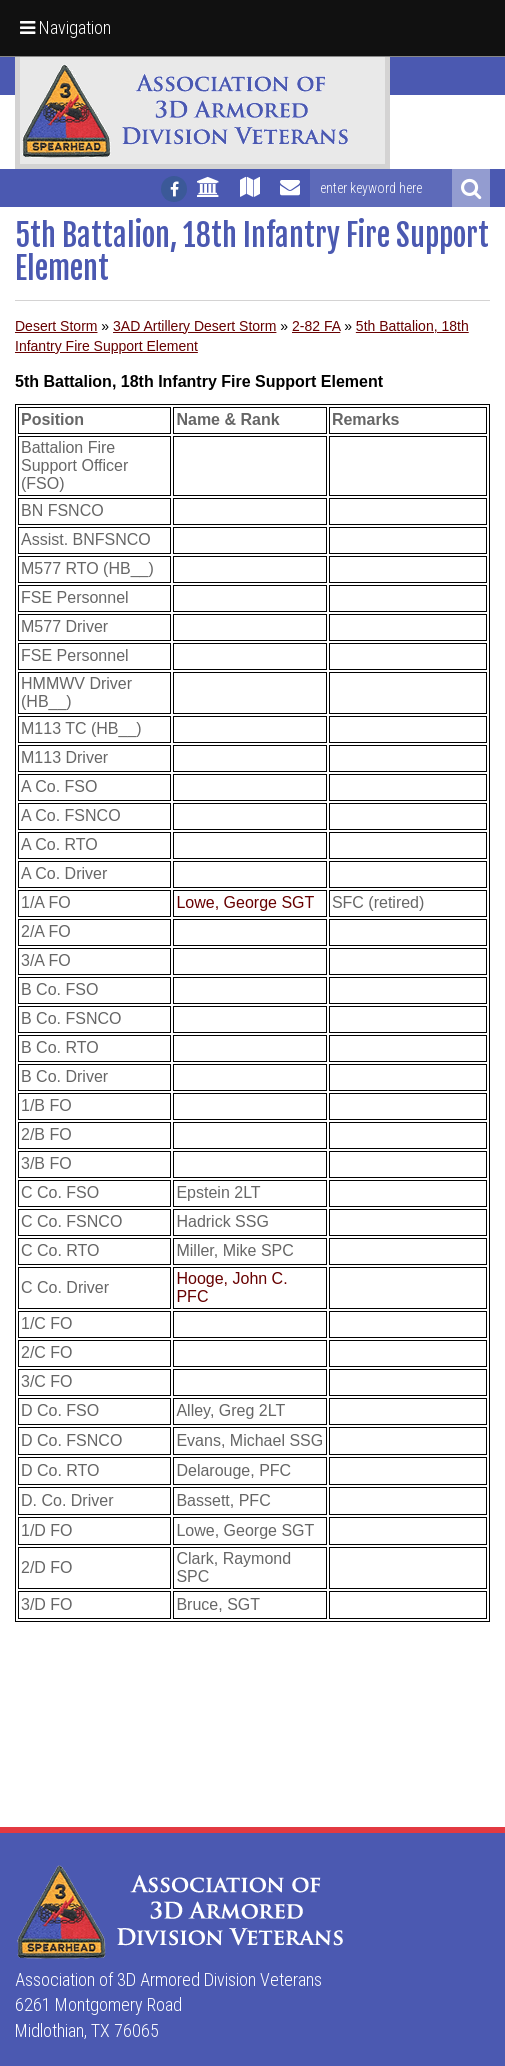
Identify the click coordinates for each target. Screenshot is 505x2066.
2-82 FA (316, 326)
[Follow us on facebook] (174, 189)
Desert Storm (56, 326)
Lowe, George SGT (245, 902)
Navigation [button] (65, 27)
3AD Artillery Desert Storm (194, 326)
